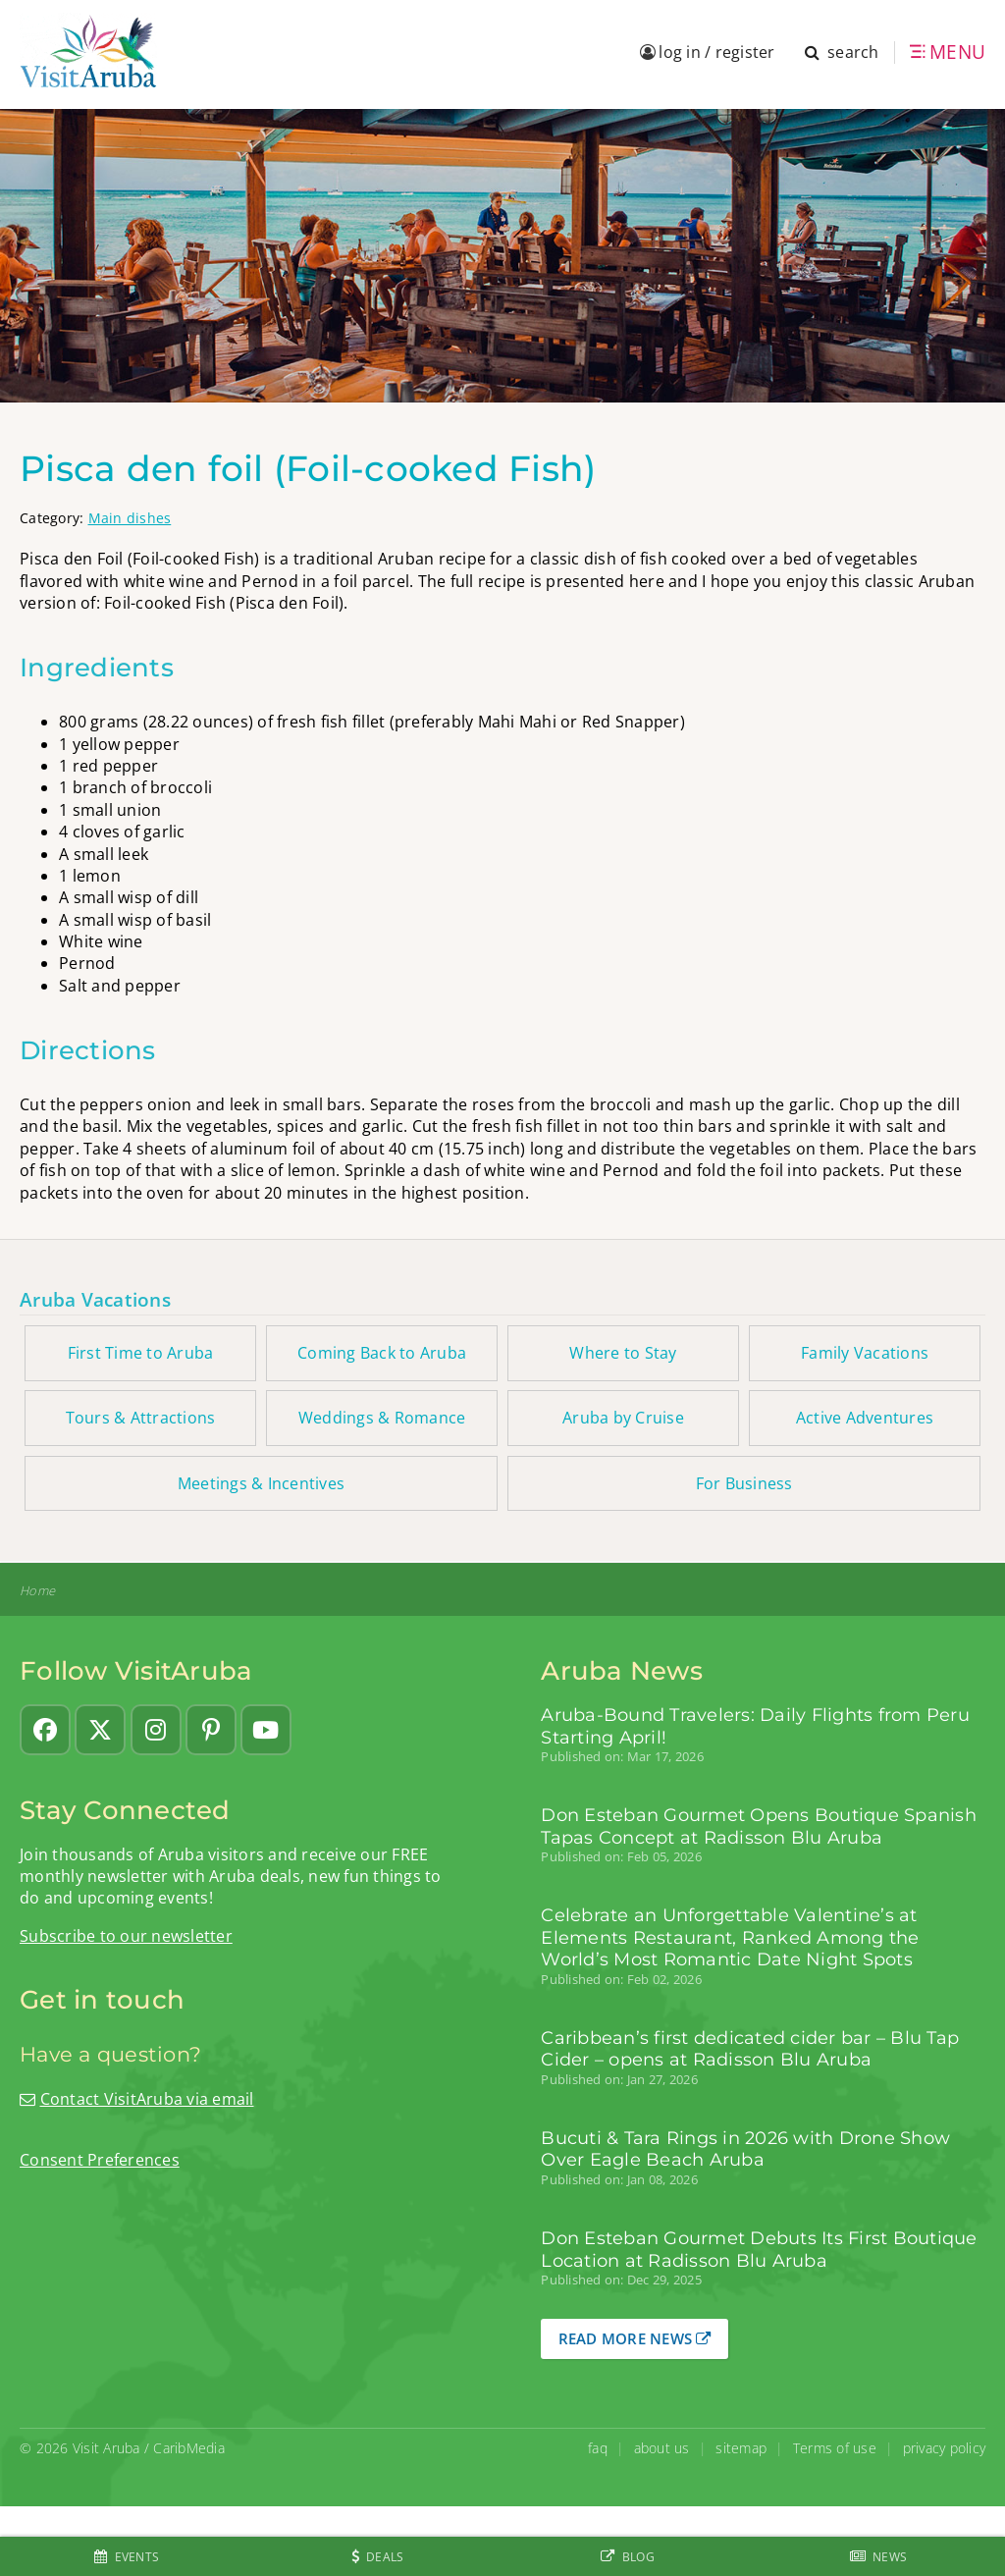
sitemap (741, 2448)
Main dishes (130, 518)
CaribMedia (189, 2448)
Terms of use (834, 2448)
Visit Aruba (106, 2448)
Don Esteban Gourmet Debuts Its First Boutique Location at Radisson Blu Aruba (759, 2249)
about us (662, 2448)
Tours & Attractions (141, 1417)
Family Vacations (864, 1353)
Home (37, 1591)
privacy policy (944, 2448)
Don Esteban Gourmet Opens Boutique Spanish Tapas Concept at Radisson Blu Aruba (759, 1826)
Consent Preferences (100, 2160)
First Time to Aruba (141, 1353)
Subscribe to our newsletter (126, 1936)
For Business (744, 1483)
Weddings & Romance (382, 1417)
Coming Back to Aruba (381, 1353)
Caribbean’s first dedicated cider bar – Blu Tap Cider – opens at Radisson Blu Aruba (750, 2048)
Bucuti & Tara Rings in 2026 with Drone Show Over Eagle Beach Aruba (745, 2149)
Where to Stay (622, 1353)
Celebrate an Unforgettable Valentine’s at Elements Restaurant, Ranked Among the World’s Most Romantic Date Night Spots (730, 1937)
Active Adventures (864, 1417)
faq (598, 2448)
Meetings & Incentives (261, 1483)
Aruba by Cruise (623, 1417)
